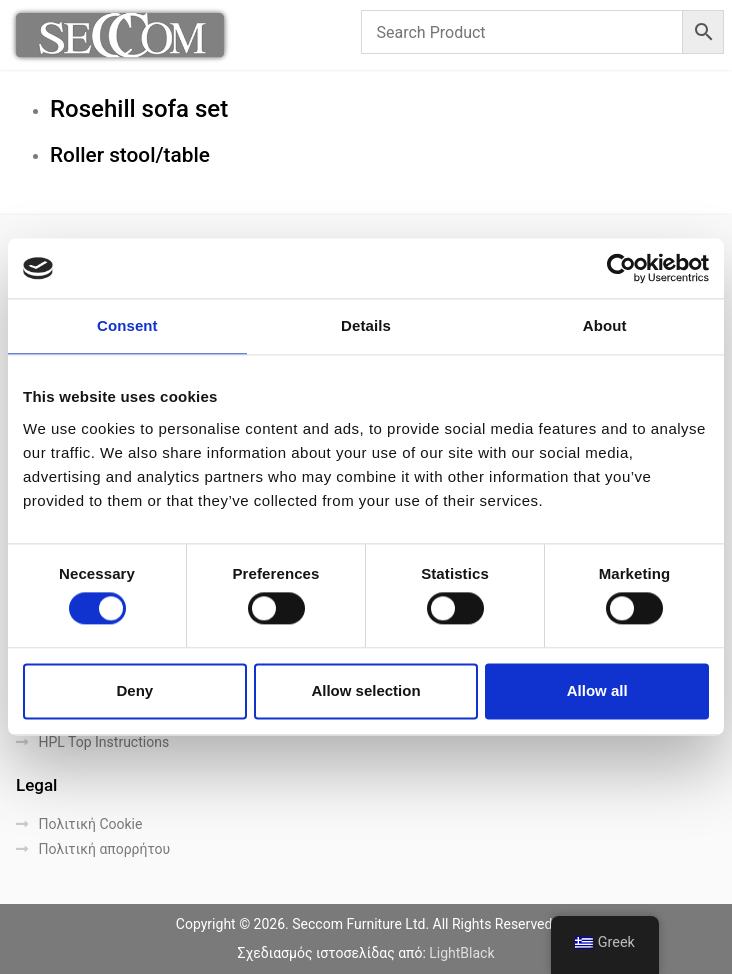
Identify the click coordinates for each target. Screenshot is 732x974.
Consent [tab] (127, 325)
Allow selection (365, 690)
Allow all (597, 690)
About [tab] (605, 325)
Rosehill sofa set (139, 109)
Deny (134, 690)
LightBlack (461, 953)
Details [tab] (366, 325)
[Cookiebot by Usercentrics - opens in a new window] (621, 268)
